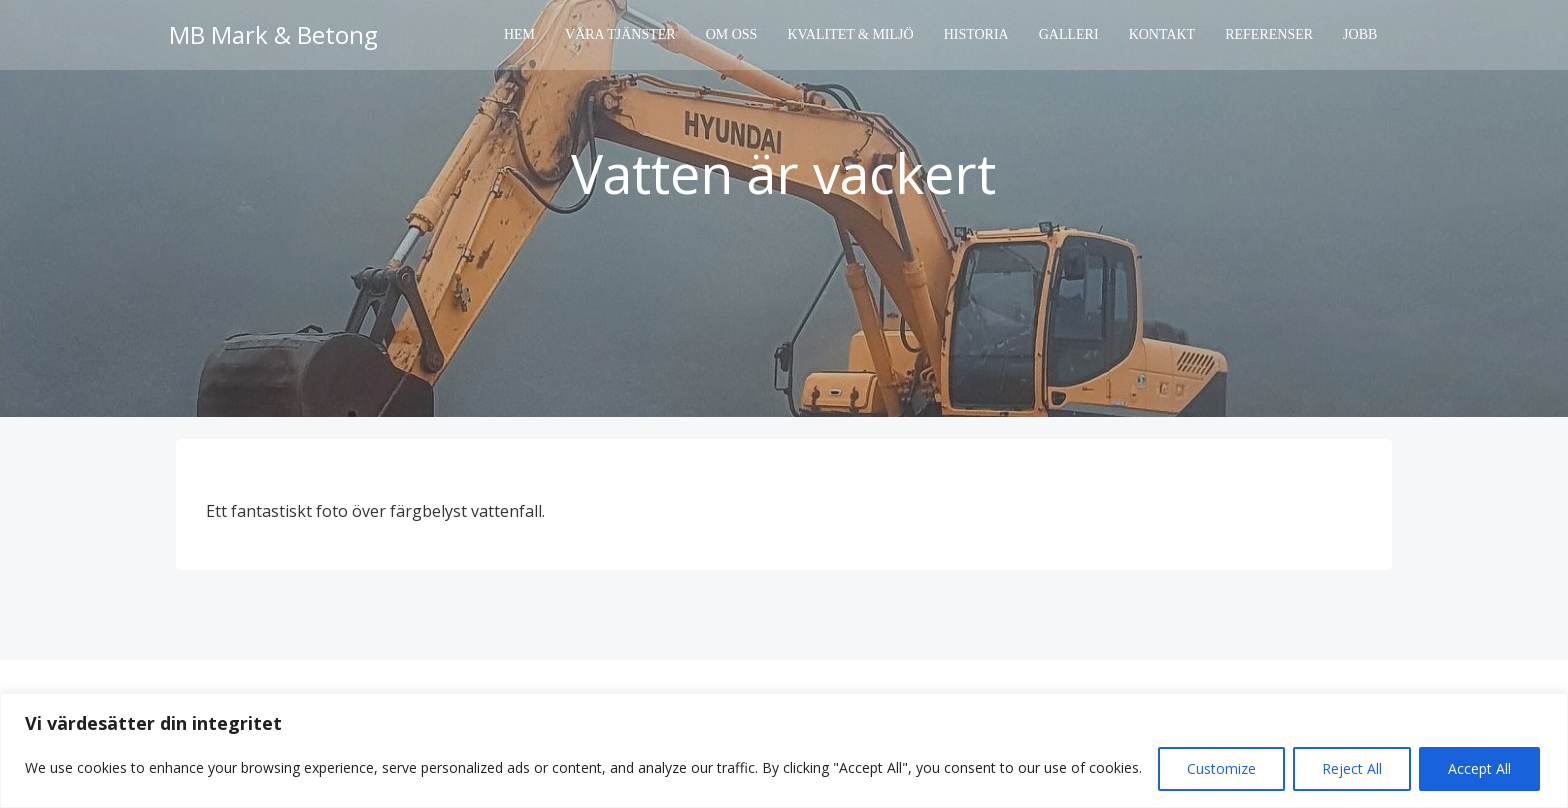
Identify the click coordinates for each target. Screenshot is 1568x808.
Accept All (1479, 768)
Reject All (1352, 768)
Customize (1221, 768)
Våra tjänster (621, 35)
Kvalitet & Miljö (851, 35)
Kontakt (1162, 35)
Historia (976, 35)
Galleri (1069, 35)
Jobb (1361, 35)
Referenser (1270, 35)
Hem (520, 35)
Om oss (732, 35)
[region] (784, 750)
